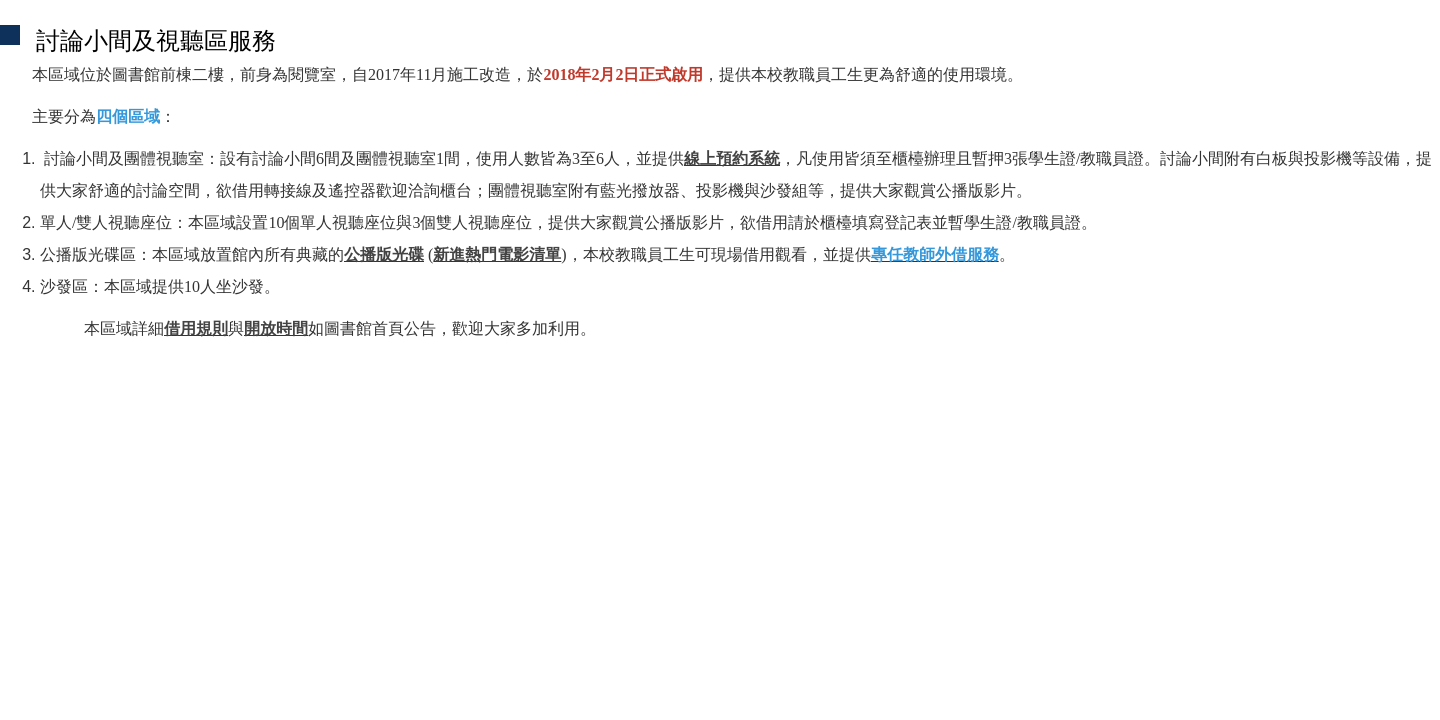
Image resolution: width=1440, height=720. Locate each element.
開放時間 (276, 328)
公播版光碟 (384, 254)
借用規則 (196, 328)
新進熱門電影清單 (497, 254)
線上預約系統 (732, 158)
